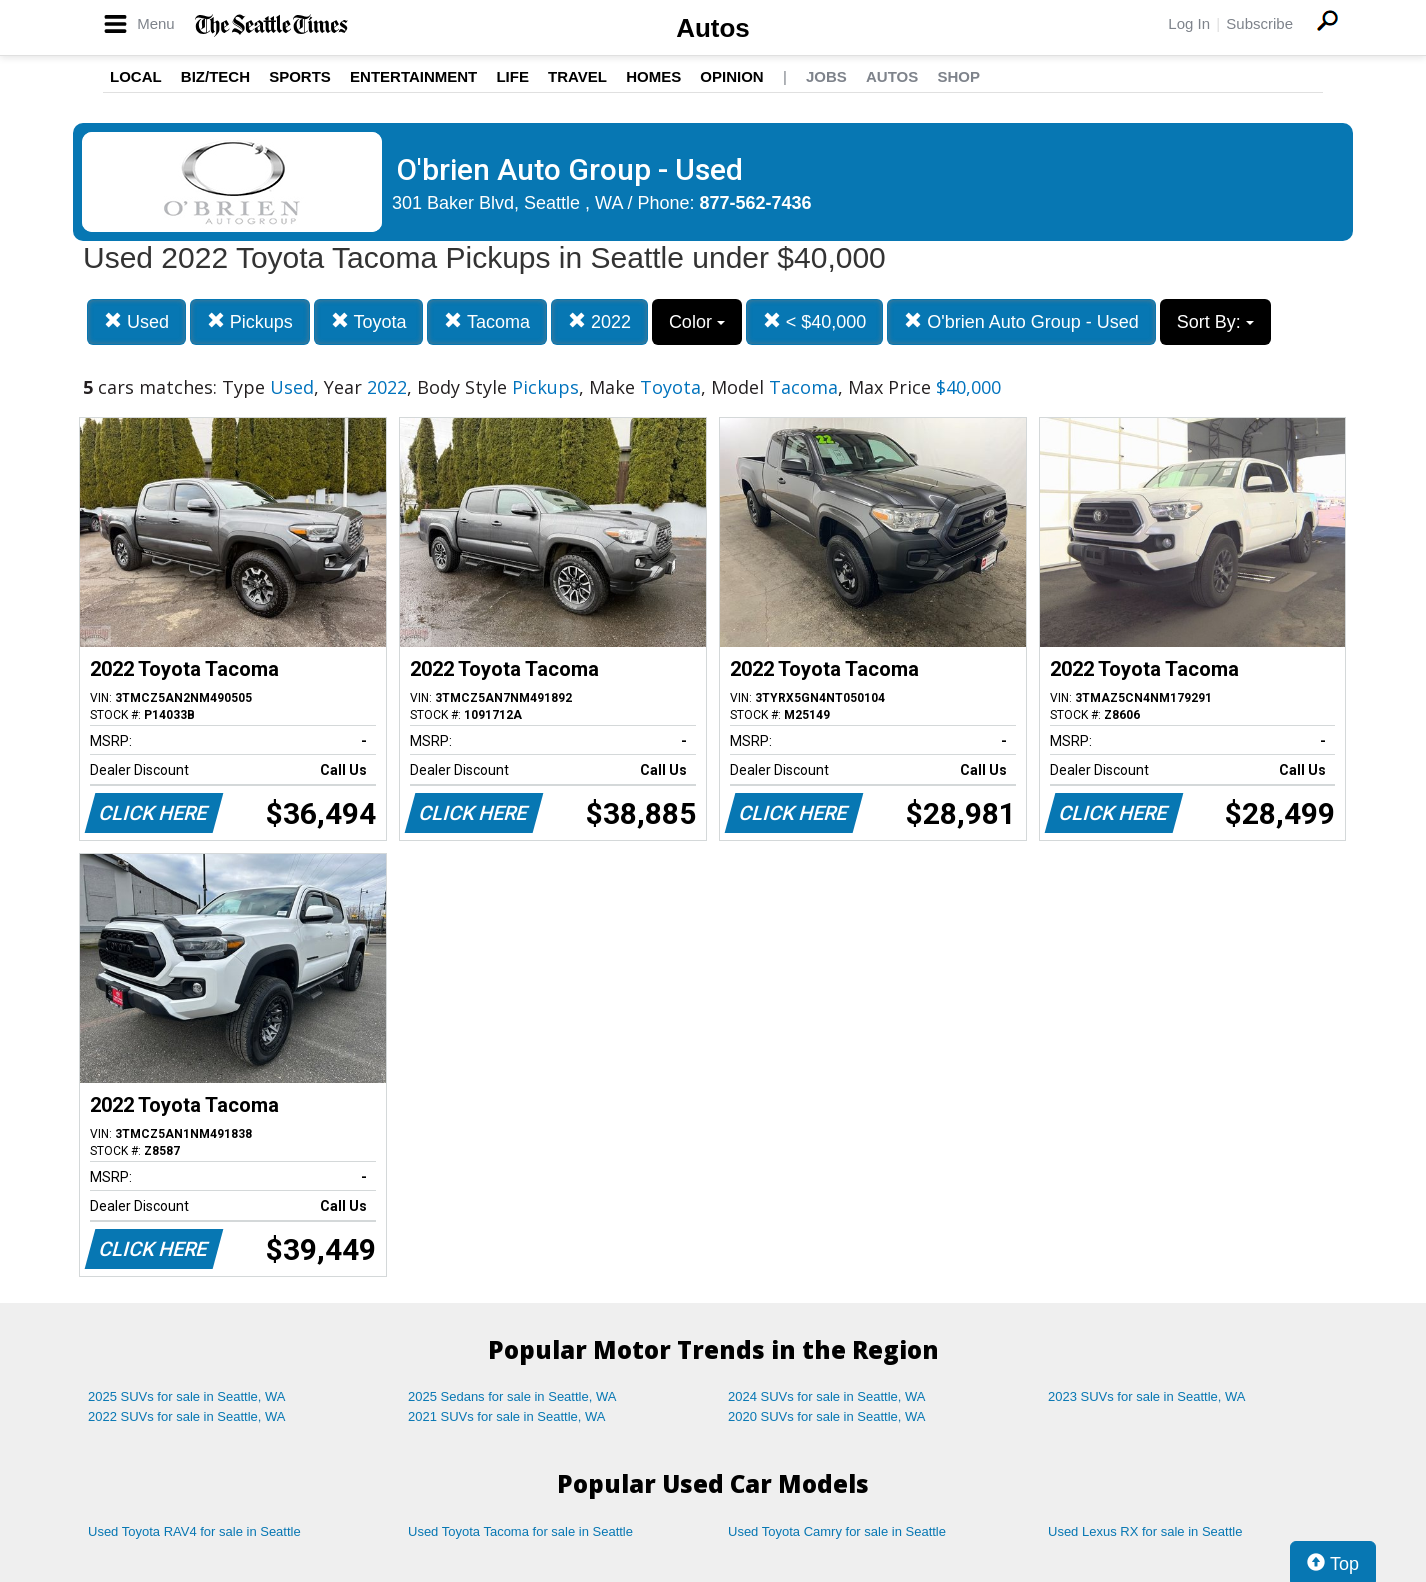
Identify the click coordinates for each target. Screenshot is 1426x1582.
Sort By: (1215, 322)
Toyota (369, 321)
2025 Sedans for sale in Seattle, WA (512, 1396)
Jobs (826, 76)
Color (697, 322)
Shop (958, 76)
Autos (713, 28)
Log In (1189, 23)
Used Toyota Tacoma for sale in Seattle (520, 1531)
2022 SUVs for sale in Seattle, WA (187, 1416)
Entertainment (413, 76)
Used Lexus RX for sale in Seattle (1145, 1531)
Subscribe (1259, 23)
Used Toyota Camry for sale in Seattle (837, 1531)
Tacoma (487, 321)
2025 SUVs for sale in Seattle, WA (187, 1396)
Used (136, 321)
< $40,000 (815, 321)
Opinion (731, 76)
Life (512, 76)
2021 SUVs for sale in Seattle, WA (507, 1416)
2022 (599, 321)
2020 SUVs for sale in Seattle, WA (827, 1416)
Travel (577, 76)
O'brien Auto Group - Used (1021, 321)
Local (136, 76)
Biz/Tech (215, 76)
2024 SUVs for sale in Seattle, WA (827, 1396)
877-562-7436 (756, 203)
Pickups (250, 321)
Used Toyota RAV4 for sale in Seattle (194, 1531)
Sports (300, 76)
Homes (653, 76)
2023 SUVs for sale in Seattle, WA (1147, 1396)
